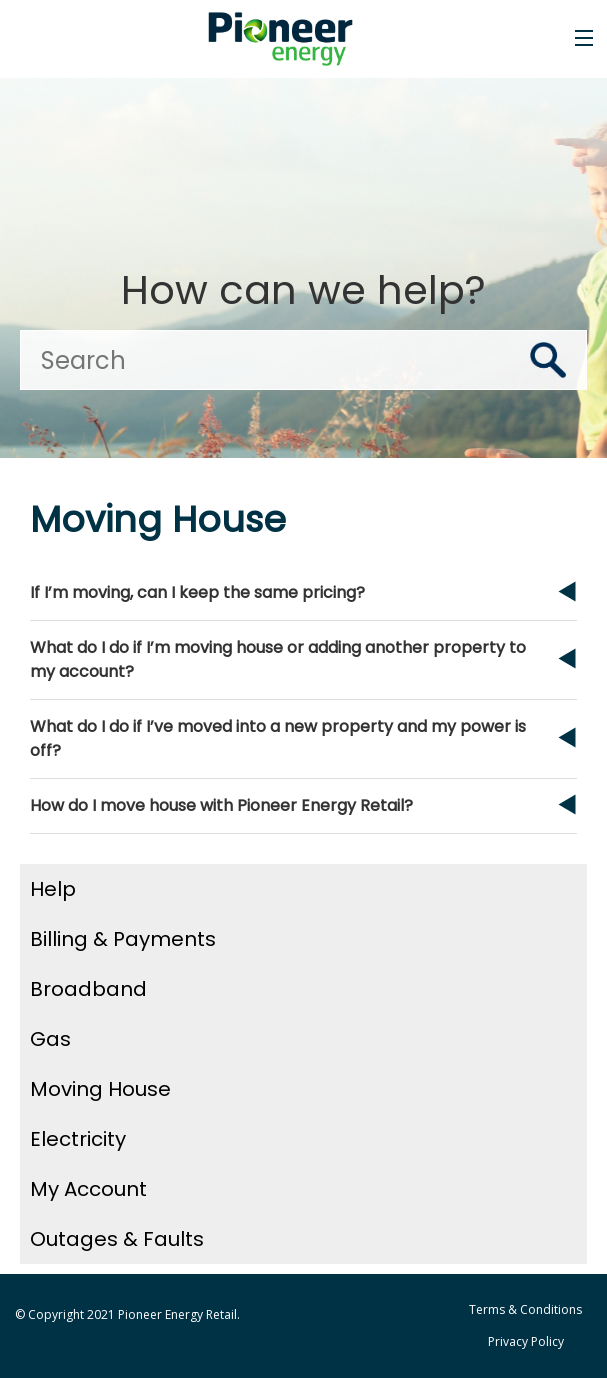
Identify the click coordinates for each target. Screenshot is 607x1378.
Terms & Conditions (525, 1309)
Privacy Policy (526, 1341)
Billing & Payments (123, 939)
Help (53, 889)
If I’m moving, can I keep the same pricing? (197, 592)
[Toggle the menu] (584, 38)
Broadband (88, 989)
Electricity (78, 1139)
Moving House (100, 1089)
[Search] (303, 360)
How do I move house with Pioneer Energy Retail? (221, 805)
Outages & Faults (117, 1239)
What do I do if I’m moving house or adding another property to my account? (278, 659)
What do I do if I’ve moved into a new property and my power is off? (278, 738)
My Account (88, 1189)
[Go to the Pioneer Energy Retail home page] (288, 39)
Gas (50, 1039)
